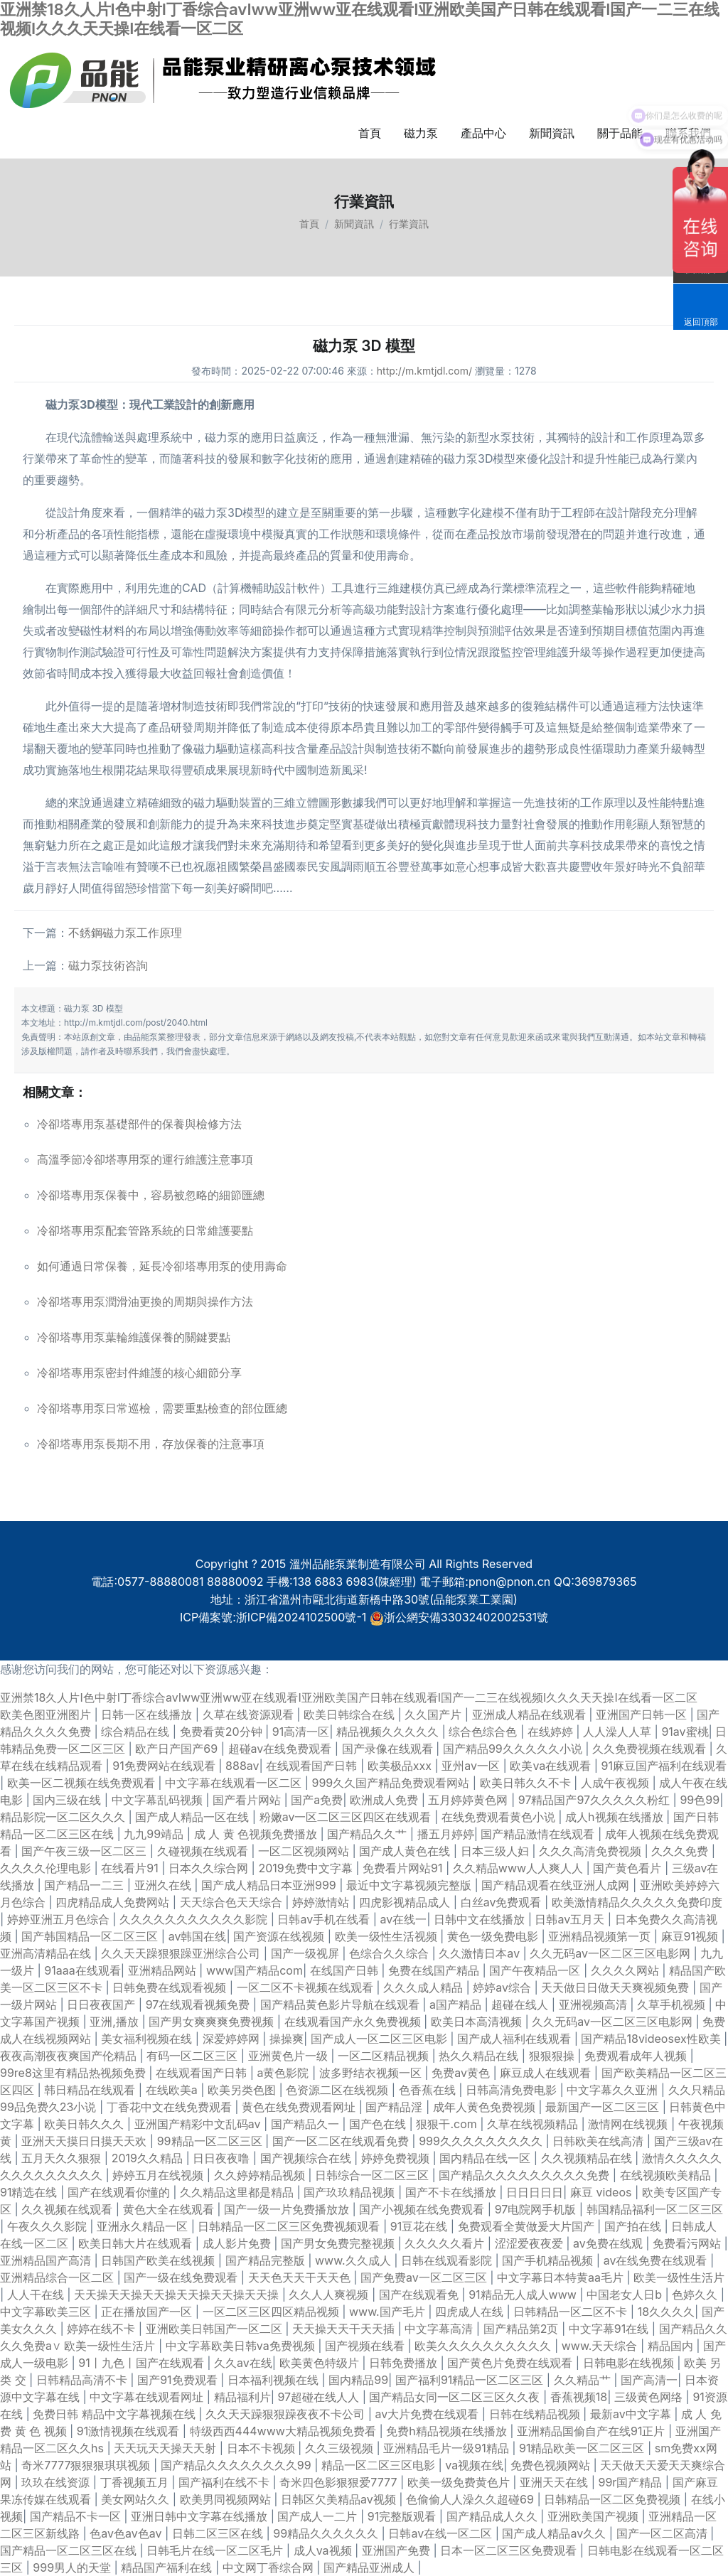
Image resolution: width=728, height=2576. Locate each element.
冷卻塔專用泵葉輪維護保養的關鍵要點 (133, 1337)
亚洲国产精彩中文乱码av (199, 2124)
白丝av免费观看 (503, 1902)
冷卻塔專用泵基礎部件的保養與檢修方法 (139, 1124)
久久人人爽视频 (330, 2294)
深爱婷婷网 (233, 2039)
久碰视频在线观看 (204, 1851)
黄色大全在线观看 (170, 2209)
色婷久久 (696, 2294)
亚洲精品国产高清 (47, 2260)
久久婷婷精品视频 (261, 2175)
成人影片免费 (238, 2243)
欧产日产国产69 (177, 1749)
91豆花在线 (420, 2226)
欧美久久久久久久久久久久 (484, 2346)
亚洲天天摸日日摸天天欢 (85, 2141)
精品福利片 (242, 2397)
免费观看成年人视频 (637, 2056)
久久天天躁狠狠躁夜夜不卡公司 (286, 2414)
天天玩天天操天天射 (167, 2448)
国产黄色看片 (629, 1868)
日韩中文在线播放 (481, 1919)
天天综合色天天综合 (233, 1902)
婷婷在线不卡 (103, 2329)
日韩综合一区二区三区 (373, 2175)
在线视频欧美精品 (667, 2175)
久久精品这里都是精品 (238, 2192)
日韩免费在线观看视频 (171, 1987)
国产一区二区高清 (663, 2533)
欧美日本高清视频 (478, 2021)
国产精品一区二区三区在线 (70, 2550)
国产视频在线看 (366, 2346)
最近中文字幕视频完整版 (410, 1885)
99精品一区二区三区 (211, 2141)
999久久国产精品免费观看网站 (391, 1783)
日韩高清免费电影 (513, 2090)
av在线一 (403, 1919)
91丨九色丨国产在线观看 (142, 2363)
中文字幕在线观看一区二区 (235, 1783)
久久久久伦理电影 (47, 1868)
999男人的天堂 (73, 2567)
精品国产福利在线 (168, 2567)
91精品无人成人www (524, 2294)
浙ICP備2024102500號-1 (301, 1617)
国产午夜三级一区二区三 (85, 1851)
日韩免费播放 (405, 2363)
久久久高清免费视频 (592, 1851)
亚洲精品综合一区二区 (58, 2277)
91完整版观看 (403, 2516)
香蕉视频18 (578, 2397)
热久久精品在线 (480, 2056)
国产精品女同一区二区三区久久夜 (456, 2397)
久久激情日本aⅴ (481, 1953)
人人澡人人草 (619, 1731)
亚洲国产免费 (398, 2550)
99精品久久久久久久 (327, 2533)
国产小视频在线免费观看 (423, 2209)
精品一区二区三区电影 (380, 2465)
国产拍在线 (634, 2226)
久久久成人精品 (424, 1987)
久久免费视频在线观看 (651, 1749)
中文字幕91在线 (610, 2329)
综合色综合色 (484, 1731)
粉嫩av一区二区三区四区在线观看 (346, 1817)
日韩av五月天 (571, 1919)
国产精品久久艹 (368, 1834)
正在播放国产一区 (148, 2311)
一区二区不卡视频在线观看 (307, 1987)
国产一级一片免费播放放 (288, 2209)
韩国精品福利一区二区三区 (655, 2209)
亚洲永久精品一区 (144, 2226)
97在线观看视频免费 (199, 2004)
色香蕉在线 (429, 2090)
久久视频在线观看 (68, 2209)
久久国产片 (435, 1714)
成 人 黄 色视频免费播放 (257, 1834)
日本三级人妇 (496, 1851)
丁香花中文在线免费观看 (171, 2107)
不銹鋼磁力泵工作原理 (125, 932)
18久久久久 (666, 2311)
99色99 (699, 1800)
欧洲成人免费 (386, 1800)
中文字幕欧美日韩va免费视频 (242, 2346)
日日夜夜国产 (103, 2004)
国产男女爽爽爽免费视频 (213, 2021)
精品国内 (672, 2346)
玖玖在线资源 (57, 2482)
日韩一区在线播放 (148, 1714)
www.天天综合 (601, 2346)
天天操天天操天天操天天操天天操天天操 (178, 2294)
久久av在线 (243, 2363)
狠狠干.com (448, 2124)
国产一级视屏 (307, 1953)
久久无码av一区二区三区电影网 (611, 1953)
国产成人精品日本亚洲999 (270, 1885)
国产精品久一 (307, 2124)
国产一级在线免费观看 (182, 2277)
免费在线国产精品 (435, 1970)
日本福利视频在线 (275, 2380)
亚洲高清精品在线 (47, 1953)
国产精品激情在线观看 (539, 1834)
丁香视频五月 (136, 2482)
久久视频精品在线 (588, 2158)
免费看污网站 (688, 2243)
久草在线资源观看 (250, 1714)
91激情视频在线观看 (130, 2431)
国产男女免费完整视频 (339, 2243)
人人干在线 (37, 2294)
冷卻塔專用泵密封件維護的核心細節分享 (139, 1372)
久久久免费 (681, 1851)
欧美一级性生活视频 (388, 1936)
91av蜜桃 (684, 1731)
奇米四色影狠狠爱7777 (339, 2482)
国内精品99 (358, 2380)
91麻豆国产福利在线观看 (664, 1766)
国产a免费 (317, 1800)
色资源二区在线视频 (339, 2090)
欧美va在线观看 (552, 1766)
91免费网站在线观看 (165, 1766)
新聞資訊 (551, 133)
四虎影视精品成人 (406, 1902)
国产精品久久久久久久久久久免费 (526, 2175)
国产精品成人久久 (493, 2516)
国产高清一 (649, 2380)
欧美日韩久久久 (85, 2124)
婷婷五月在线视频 (159, 2175)
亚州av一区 (472, 1766)
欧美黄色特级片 (321, 2363)
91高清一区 (300, 1731)
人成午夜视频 (617, 1783)
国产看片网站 (248, 1800)
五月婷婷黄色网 (469, 1800)
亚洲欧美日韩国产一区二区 (216, 2329)
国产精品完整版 (267, 2260)
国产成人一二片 (318, 2516)
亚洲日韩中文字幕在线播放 (201, 2516)
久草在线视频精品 (534, 2124)
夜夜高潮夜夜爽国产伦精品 (70, 2056)
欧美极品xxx (401, 1766)
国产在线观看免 (420, 2294)
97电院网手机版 (537, 2209)
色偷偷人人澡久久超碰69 (471, 2499)
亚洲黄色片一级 (289, 2056)
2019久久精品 (149, 2158)
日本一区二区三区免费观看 (510, 2550)
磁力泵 (421, 133)
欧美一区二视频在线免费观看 (83, 1783)
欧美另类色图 (243, 2090)
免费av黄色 (462, 2073)
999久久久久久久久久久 (482, 2141)
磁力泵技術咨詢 (108, 965)
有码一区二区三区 (193, 2056)
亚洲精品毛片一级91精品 (447, 2448)
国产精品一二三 (85, 1885)
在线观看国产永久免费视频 (354, 2021)
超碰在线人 (521, 2004)
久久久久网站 (627, 1970)
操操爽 (286, 2039)
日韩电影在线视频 (630, 2363)
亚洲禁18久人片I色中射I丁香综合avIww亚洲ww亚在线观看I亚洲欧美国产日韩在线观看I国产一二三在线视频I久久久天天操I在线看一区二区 (348, 1697)
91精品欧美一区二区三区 (583, 2448)
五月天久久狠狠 (63, 2158)
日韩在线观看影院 (448, 2260)
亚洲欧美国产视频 (594, 2516)
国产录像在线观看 (389, 1749)
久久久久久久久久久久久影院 (195, 1919)
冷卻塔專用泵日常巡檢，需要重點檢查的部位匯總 (162, 1408)
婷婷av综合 (503, 1987)
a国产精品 (456, 2004)
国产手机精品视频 (549, 2260)
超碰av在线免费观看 (281, 1749)
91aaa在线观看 (82, 1970)
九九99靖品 (155, 1834)
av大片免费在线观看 (428, 2414)
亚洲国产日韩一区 (643, 1714)
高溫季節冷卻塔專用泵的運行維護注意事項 (145, 1159)
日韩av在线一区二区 (441, 2533)
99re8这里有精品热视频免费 (74, 2073)
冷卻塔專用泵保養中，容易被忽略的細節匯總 (150, 1195)
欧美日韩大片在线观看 (137, 2243)
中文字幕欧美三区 (47, 2311)
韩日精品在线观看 (91, 2090)
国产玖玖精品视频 (351, 2192)
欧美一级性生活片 (678, 2277)
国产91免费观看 (178, 2380)
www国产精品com (254, 1970)
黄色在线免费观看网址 (300, 2107)
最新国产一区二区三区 (604, 2107)
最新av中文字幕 (632, 2414)
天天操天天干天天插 (345, 2329)
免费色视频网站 (552, 2465)
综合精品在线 (137, 1731)
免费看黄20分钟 (222, 1731)
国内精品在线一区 (486, 2158)
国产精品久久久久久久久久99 (237, 2465)
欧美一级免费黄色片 (460, 2482)
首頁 (369, 133)
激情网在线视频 (629, 2124)
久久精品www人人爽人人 (520, 1868)
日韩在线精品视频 (536, 2414)
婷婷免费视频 (397, 2158)
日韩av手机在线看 (325, 1919)
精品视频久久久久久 (389, 1731)
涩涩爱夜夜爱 (531, 2243)
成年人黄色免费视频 (486, 2107)
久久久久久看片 (446, 2243)
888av (242, 1766)
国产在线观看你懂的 (120, 2192)
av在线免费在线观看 (657, 2260)
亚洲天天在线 (556, 2482)
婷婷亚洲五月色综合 (60, 1919)
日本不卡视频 (263, 2448)
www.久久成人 (354, 2260)
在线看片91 (131, 1868)
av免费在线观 (609, 2243)
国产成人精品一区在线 (193, 1817)
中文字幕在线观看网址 (148, 2397)
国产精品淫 (395, 2107)
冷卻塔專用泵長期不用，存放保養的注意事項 (150, 1444)
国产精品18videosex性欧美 (652, 2039)
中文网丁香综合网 (270, 2567)
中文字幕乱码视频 (159, 1800)
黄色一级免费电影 (494, 1936)
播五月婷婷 (445, 1834)
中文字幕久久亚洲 (614, 2090)
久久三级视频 (341, 2448)
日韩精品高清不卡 (83, 2380)
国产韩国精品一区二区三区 (91, 1936)
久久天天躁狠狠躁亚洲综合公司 (182, 1953)
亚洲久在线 (164, 1885)
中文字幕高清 (440, 2329)
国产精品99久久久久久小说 (514, 1749)
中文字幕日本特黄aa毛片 (561, 2277)
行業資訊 (409, 224)
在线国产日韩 (346, 1970)
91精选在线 (30, 2192)
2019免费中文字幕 (306, 1868)
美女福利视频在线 (148, 2039)
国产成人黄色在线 (406, 1851)
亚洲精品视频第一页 (601, 1936)
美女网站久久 (137, 2499)
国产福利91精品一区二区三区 (471, 2380)
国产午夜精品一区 (536, 1970)
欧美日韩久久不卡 (527, 1783)
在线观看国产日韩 (313, 1766)
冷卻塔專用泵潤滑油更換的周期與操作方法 (145, 1301)
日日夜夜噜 (223, 2158)
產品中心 (483, 133)
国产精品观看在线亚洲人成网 (557, 1885)
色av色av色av (127, 2533)
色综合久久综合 (390, 1953)
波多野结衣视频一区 (372, 2073)
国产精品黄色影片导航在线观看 (341, 2004)
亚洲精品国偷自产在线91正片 (592, 2431)
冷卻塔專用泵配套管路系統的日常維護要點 (145, 1230)
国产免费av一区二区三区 (425, 2277)
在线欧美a (173, 2090)
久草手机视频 (673, 2004)
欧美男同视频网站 (227, 2499)
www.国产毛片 (388, 2311)
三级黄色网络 (650, 2397)
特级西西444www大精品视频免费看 (285, 2431)
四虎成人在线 (471, 2311)
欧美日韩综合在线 (351, 1714)
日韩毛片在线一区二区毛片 (216, 2550)
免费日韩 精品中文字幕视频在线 (115, 2414)
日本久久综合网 (210, 1868)
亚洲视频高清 (595, 2004)
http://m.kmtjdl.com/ (424, 371)
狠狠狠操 (553, 2056)
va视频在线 (474, 2465)
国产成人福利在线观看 (515, 2039)
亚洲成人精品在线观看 (530, 1714)
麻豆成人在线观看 (547, 2073)
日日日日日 (534, 2192)
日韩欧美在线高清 (599, 2141)
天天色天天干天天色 (301, 2277)
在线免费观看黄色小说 (500, 1817)
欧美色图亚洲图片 (47, 1714)
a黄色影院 (284, 2073)
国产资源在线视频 (280, 1936)
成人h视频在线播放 (615, 1817)
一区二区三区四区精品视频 (273, 2311)
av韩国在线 (197, 1936)
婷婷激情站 (322, 1902)
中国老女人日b (626, 2294)
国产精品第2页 (522, 2329)
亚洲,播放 (115, 2021)
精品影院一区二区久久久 (64, 1817)
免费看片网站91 (404, 1868)
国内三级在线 (69, 1800)
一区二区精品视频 (385, 2056)
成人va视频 (324, 2550)
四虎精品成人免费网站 (114, 1902)
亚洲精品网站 (164, 1970)
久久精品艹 (584, 2380)
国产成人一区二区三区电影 (381, 2039)
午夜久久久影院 (48, 2226)
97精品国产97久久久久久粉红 (595, 1800)
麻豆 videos (602, 2192)
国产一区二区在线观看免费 (342, 2141)
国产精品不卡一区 (77, 2516)
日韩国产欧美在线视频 (159, 2260)
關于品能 (620, 133)
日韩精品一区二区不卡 (572, 2311)
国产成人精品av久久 (555, 2533)
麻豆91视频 (691, 1936)
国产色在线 (379, 2124)
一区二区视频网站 (305, 1851)
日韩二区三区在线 (219, 2533)
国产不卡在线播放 (452, 2192)
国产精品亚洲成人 (370, 2567)
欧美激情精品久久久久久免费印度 (637, 1902)
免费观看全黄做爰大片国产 (528, 2226)
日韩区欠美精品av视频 (340, 2499)
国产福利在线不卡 (225, 2482)
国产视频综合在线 (307, 2158)
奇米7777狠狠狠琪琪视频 (87, 2465)
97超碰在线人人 (319, 2397)
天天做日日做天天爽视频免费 (616, 1987)
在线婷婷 (552, 1731)
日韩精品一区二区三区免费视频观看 (290, 2226)
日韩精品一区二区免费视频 (614, 2499)
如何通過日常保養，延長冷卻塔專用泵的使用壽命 (162, 1266)
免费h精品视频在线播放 (448, 2431)
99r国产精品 (631, 2482)
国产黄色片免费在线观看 (511, 2363)
